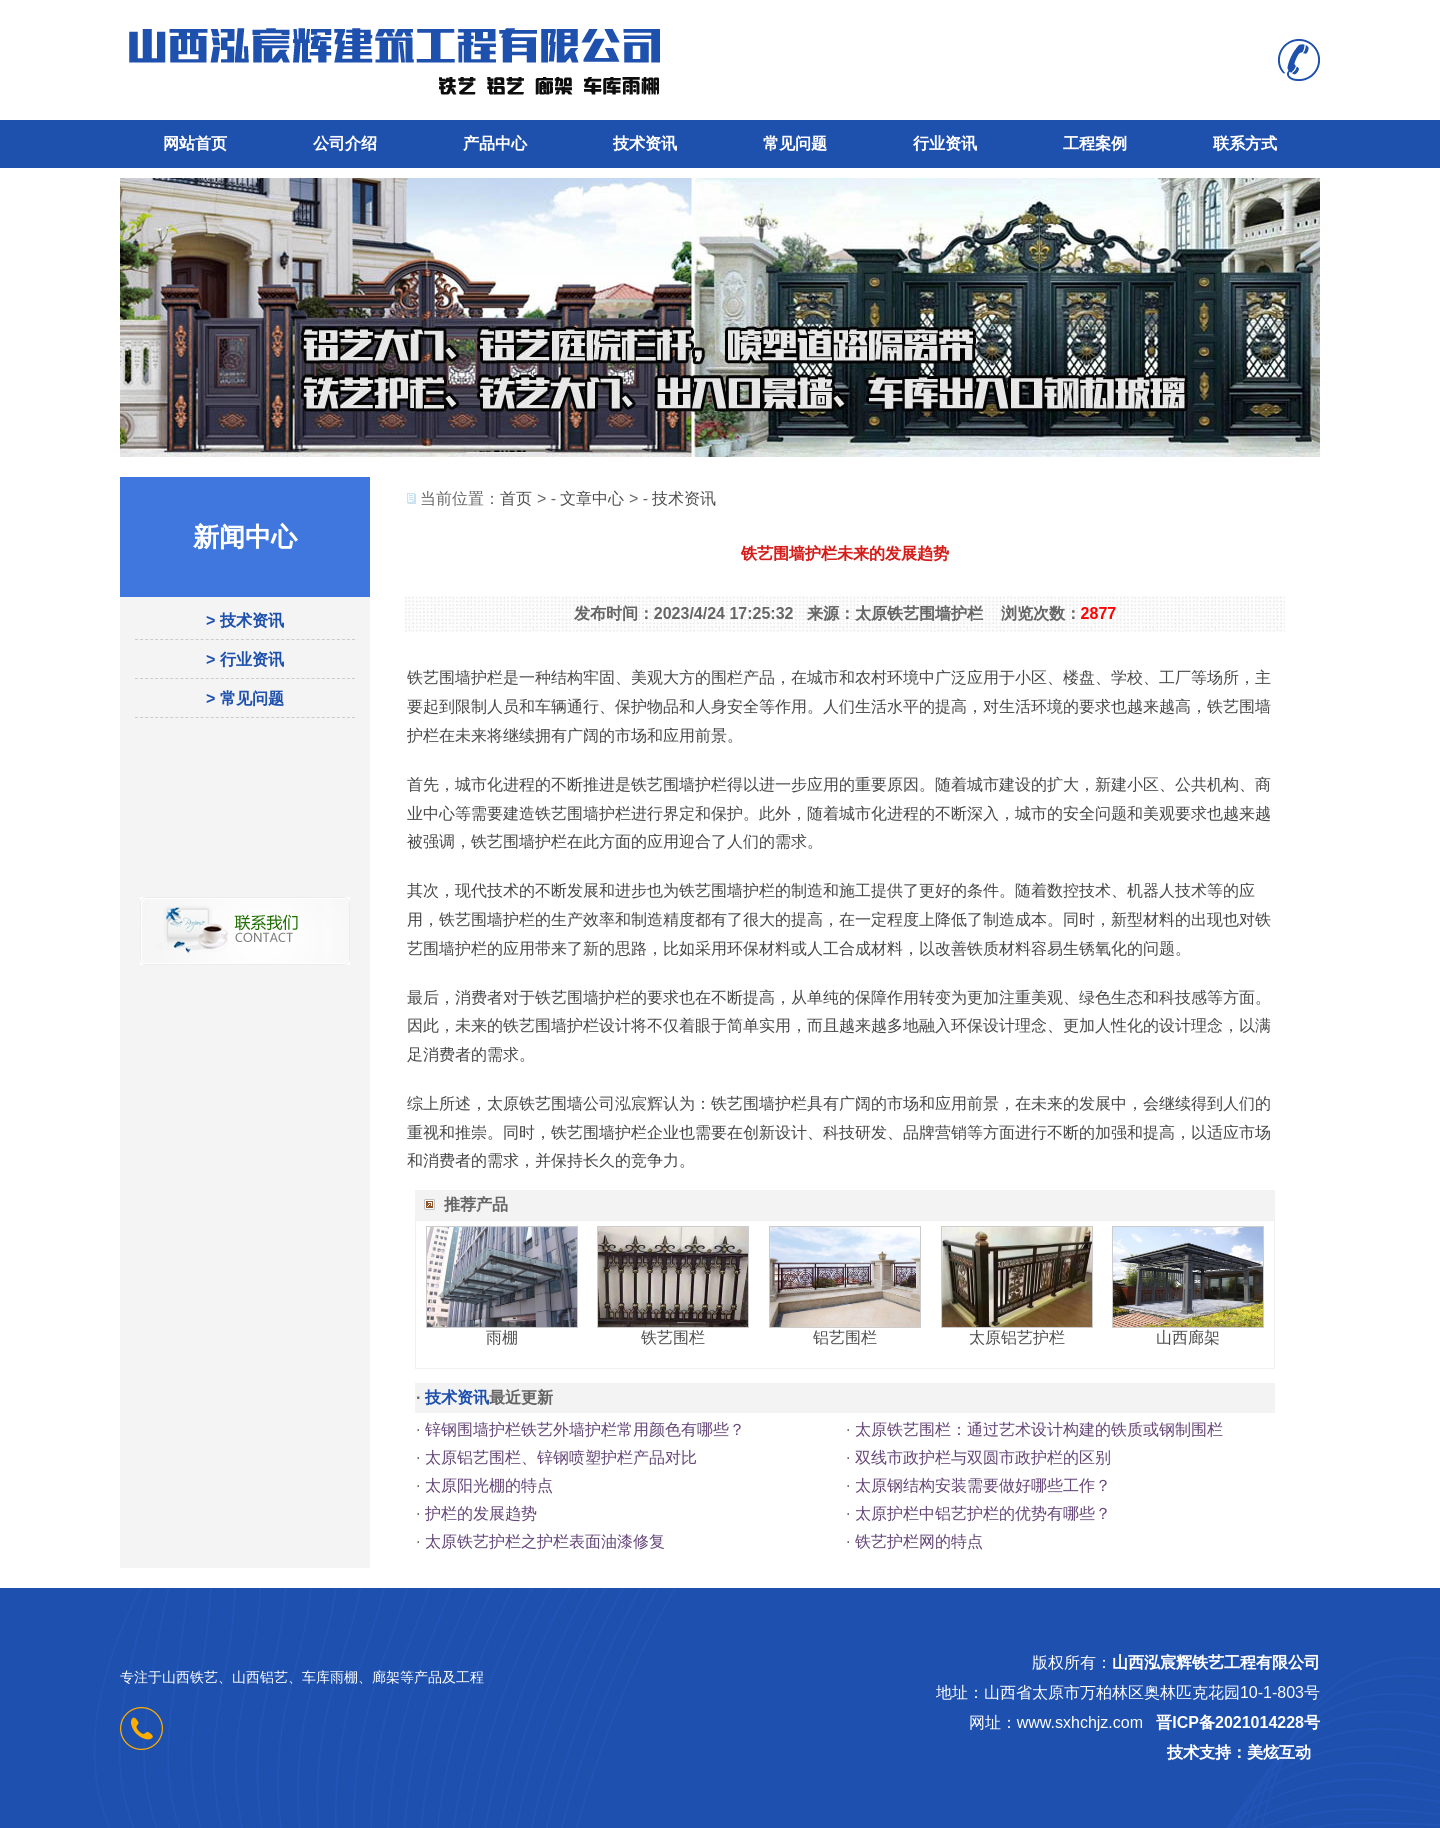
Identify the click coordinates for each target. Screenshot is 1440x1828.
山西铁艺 (190, 1677)
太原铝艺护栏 (1017, 1337)
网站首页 (195, 143)
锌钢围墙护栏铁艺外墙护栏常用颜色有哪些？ (585, 1429)
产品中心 (495, 143)
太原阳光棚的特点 (489, 1485)
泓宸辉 (639, 1103)
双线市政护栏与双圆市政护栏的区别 (983, 1457)
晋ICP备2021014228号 (1238, 1722)
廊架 (386, 1677)
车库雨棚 (330, 1677)
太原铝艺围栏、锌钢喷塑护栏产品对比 (561, 1457)
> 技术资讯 (245, 620)
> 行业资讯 (245, 659)
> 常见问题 (245, 698)
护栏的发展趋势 (481, 1513)
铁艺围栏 (673, 1337)
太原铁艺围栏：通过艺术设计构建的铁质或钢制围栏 (1039, 1429)
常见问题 (795, 143)
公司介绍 (345, 143)
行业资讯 (945, 143)
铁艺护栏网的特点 (919, 1541)
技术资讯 (645, 143)
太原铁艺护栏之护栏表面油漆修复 (545, 1541)
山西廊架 (1188, 1337)
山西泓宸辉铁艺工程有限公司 (1216, 1662)
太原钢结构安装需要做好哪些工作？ (983, 1485)
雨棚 (502, 1337)
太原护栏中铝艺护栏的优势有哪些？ (983, 1513)
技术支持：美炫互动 (1239, 1752)
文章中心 (592, 498)
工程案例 (1095, 143)
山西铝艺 (260, 1677)
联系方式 (1245, 143)
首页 (516, 498)
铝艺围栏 (845, 1337)
